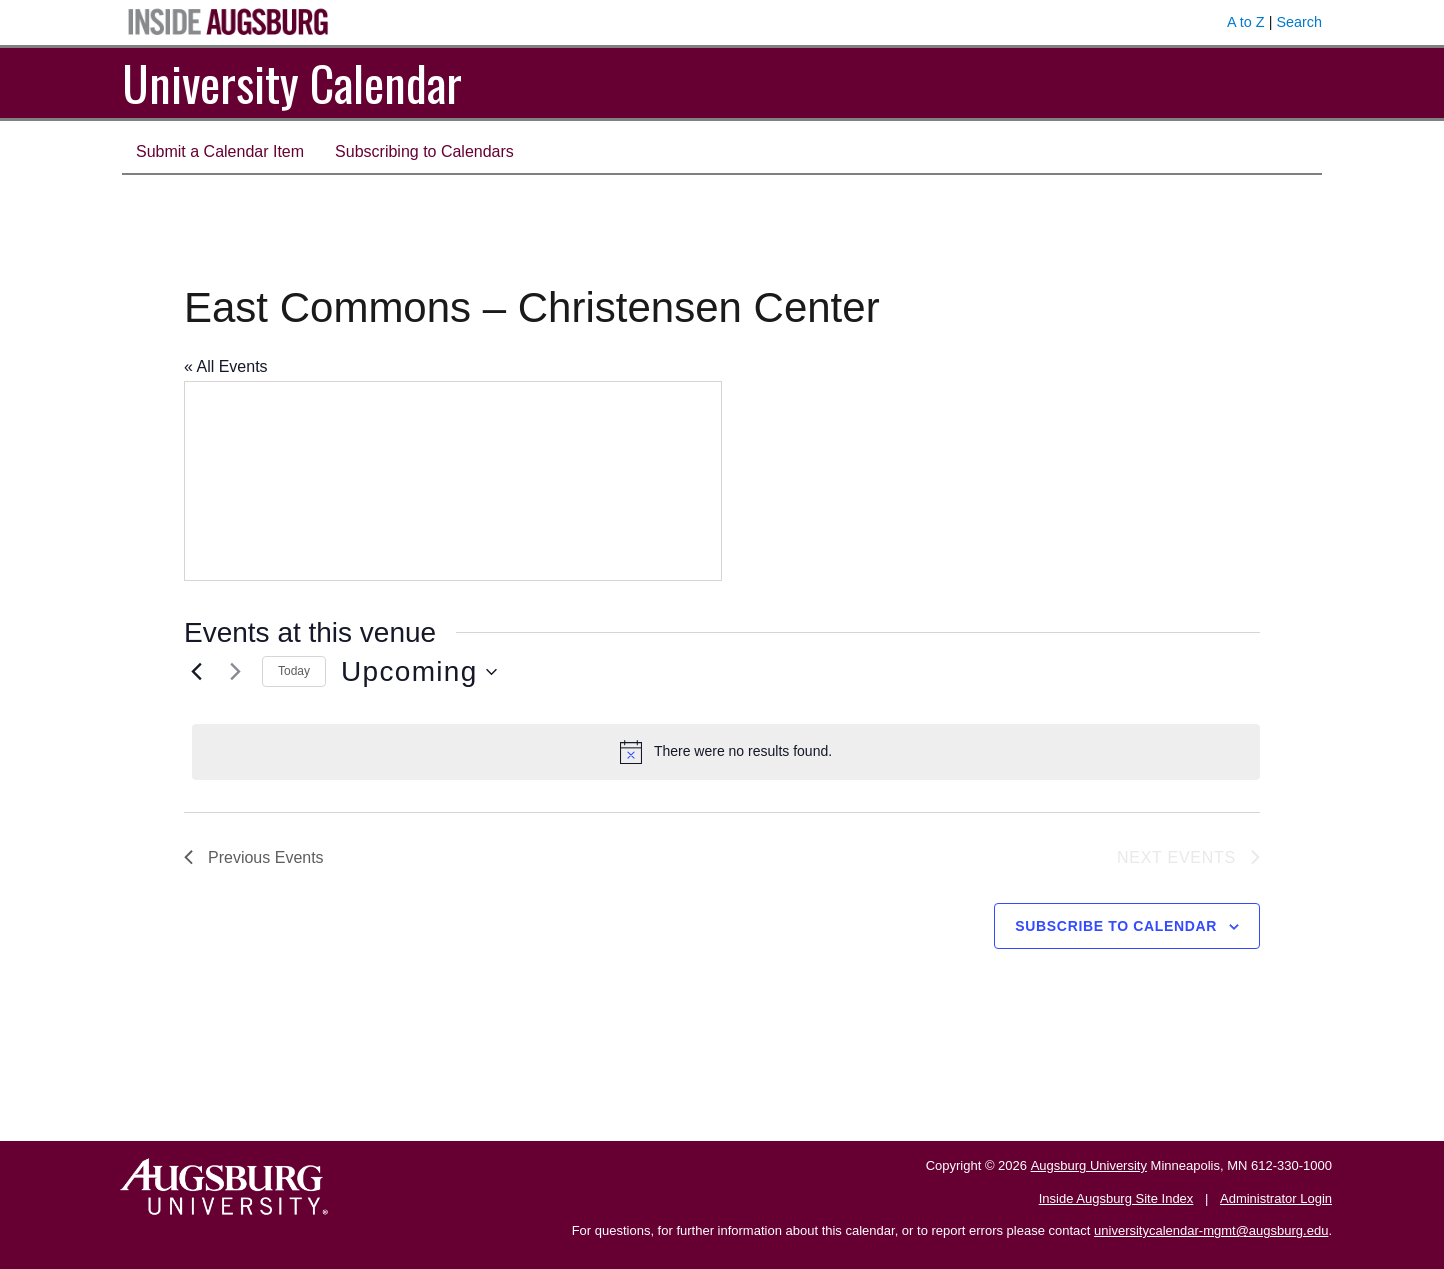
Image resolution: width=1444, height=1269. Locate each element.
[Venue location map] (453, 481)
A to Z (1246, 22)
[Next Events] (235, 672)
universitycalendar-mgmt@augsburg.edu (1211, 1230)
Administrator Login (1276, 1198)
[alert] (726, 752)
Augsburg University (1089, 1165)
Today (294, 671)
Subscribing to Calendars (424, 151)
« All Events (226, 366)
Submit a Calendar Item (220, 151)
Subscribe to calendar (1116, 926)
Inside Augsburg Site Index (1116, 1198)
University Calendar (292, 82)
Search (1299, 22)
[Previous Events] (196, 672)
